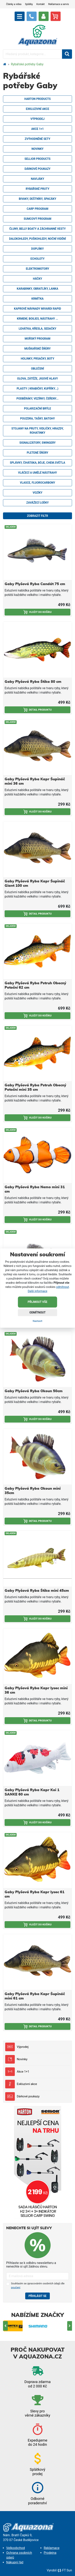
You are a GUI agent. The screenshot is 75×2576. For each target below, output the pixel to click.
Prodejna (50, 2553)
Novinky (16, 2059)
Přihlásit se (38, 2296)
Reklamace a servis (58, 4)
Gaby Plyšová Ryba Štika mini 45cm (37, 1591)
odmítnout (62, 1286)
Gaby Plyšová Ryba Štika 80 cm (33, 682)
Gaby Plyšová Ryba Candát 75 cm (35, 584)
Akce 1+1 (17, 2071)
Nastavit (37, 1320)
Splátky (29, 4)
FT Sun (64, 2570)
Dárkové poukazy (22, 2096)
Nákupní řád (14, 2562)
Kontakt (40, 4)
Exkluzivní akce (21, 2084)
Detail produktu (37, 709)
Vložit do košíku (37, 611)
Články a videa (14, 4)
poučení (15, 2287)
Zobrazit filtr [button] (37, 515)
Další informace (37, 1291)
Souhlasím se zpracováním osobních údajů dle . (37, 2285)
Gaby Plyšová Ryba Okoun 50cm (34, 1391)
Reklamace (52, 2548)
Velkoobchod (15, 2548)
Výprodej (16, 2047)
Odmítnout (37, 1312)
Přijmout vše (37, 1301)
